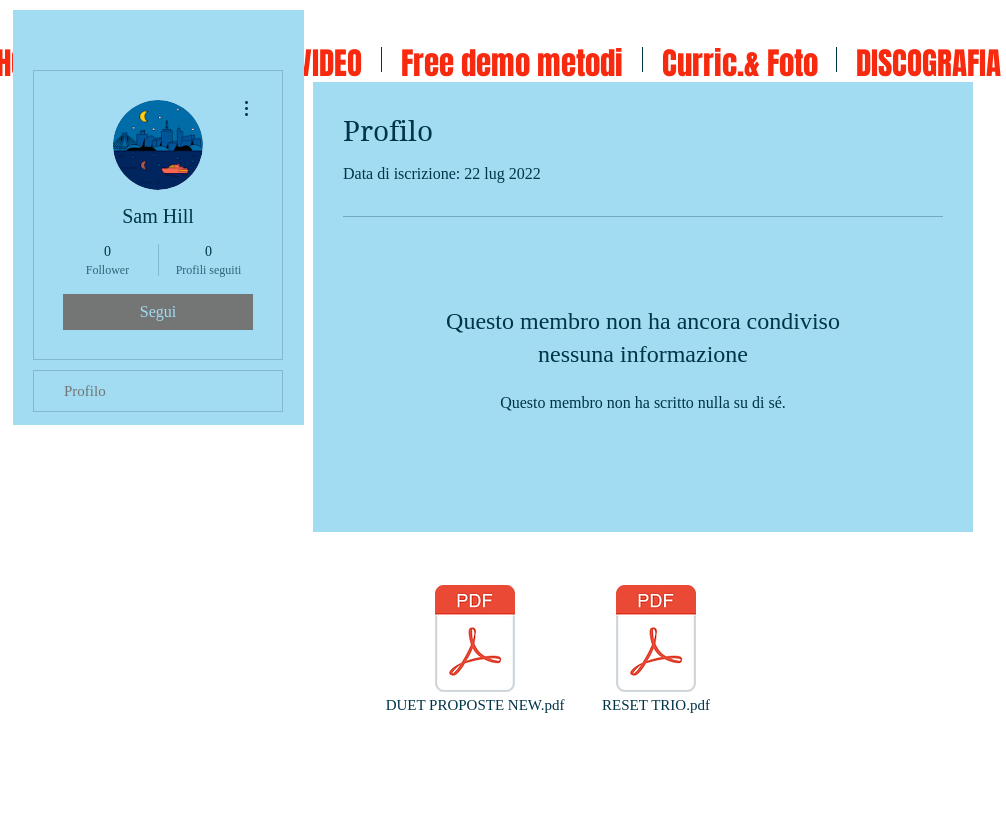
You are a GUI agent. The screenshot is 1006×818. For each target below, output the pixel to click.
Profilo (85, 391)
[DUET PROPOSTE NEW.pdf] (475, 650)
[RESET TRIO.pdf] (656, 650)
